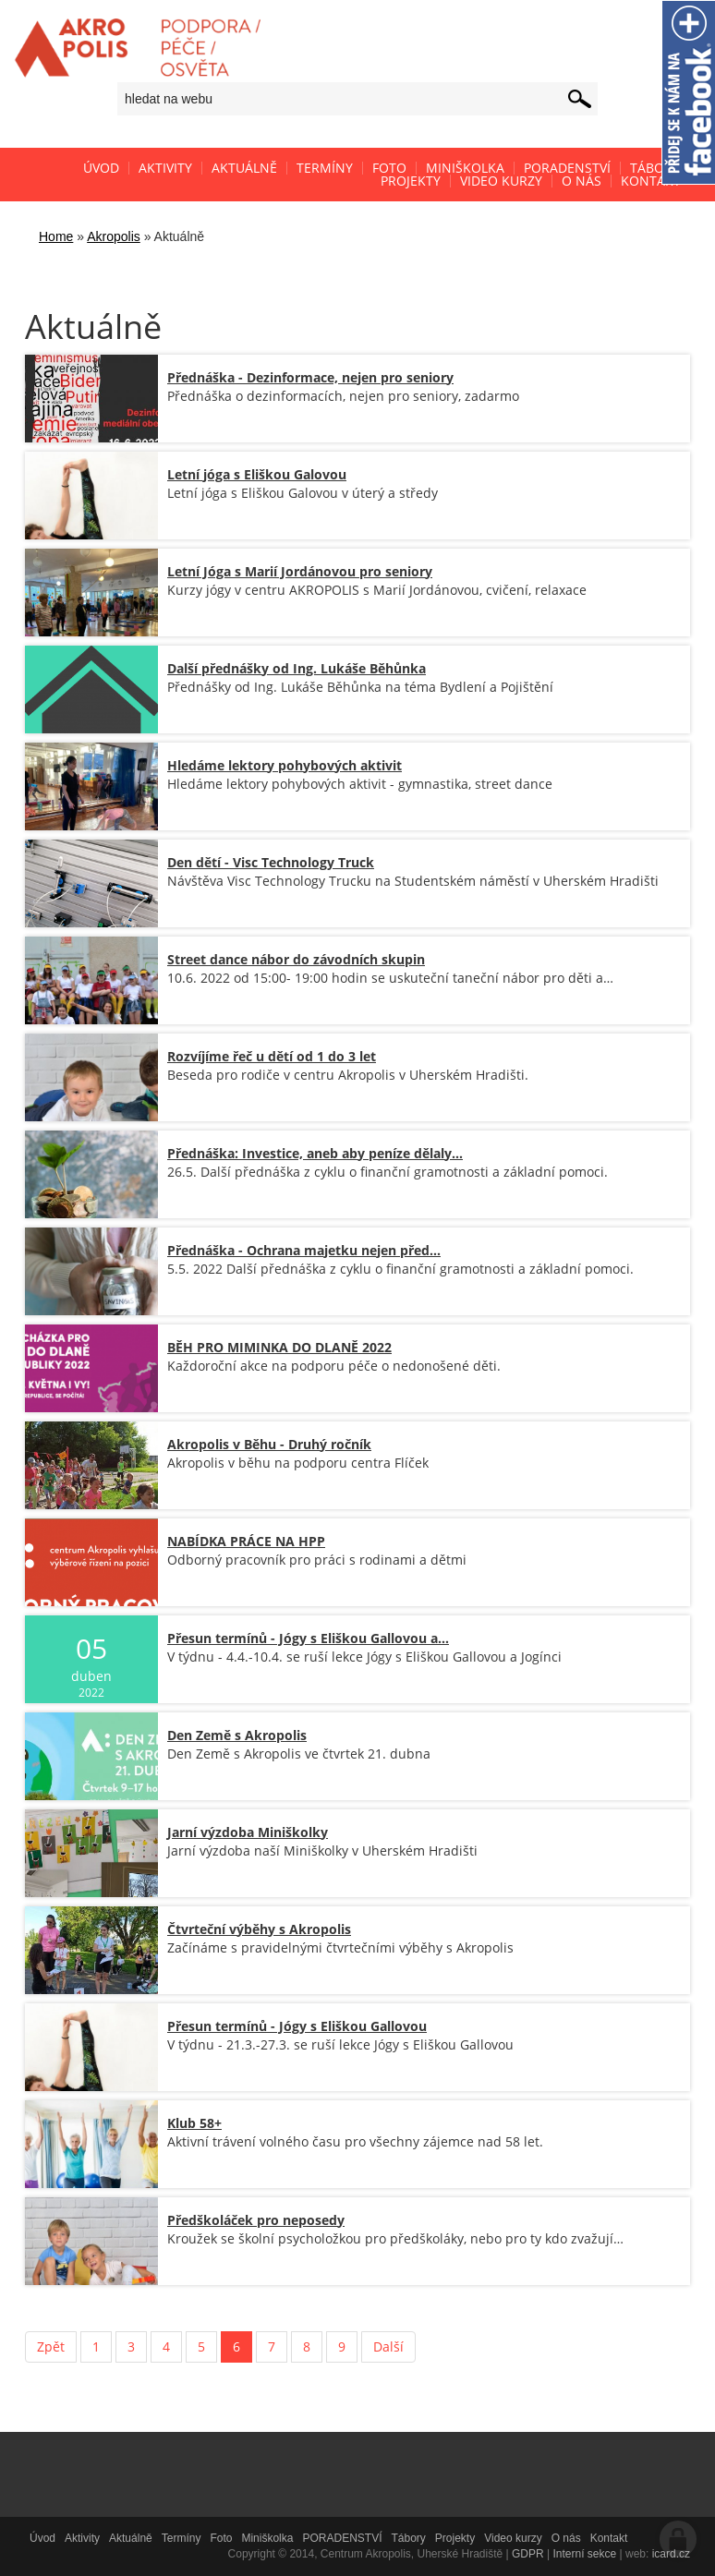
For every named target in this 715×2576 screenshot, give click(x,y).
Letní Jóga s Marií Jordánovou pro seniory (299, 571)
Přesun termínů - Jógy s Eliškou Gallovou (297, 2026)
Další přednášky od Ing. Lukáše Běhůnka (296, 668)
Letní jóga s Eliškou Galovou (256, 474)
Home (56, 236)
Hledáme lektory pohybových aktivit (284, 765)
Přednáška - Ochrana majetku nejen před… (304, 1250)
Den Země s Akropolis (237, 1735)
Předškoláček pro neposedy (256, 2220)
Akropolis (113, 236)
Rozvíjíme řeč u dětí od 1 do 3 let (271, 1056)
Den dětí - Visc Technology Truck (270, 862)
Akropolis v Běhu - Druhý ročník (269, 1444)
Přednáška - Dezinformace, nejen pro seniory (310, 377)
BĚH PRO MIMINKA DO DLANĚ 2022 (279, 1347)
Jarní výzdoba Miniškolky (247, 1832)
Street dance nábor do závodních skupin (296, 959)
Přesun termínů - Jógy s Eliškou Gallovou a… (308, 1638)
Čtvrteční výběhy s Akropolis (259, 1929)
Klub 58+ (194, 2123)
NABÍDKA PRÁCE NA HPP (246, 1541)
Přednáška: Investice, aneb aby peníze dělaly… (315, 1153)
